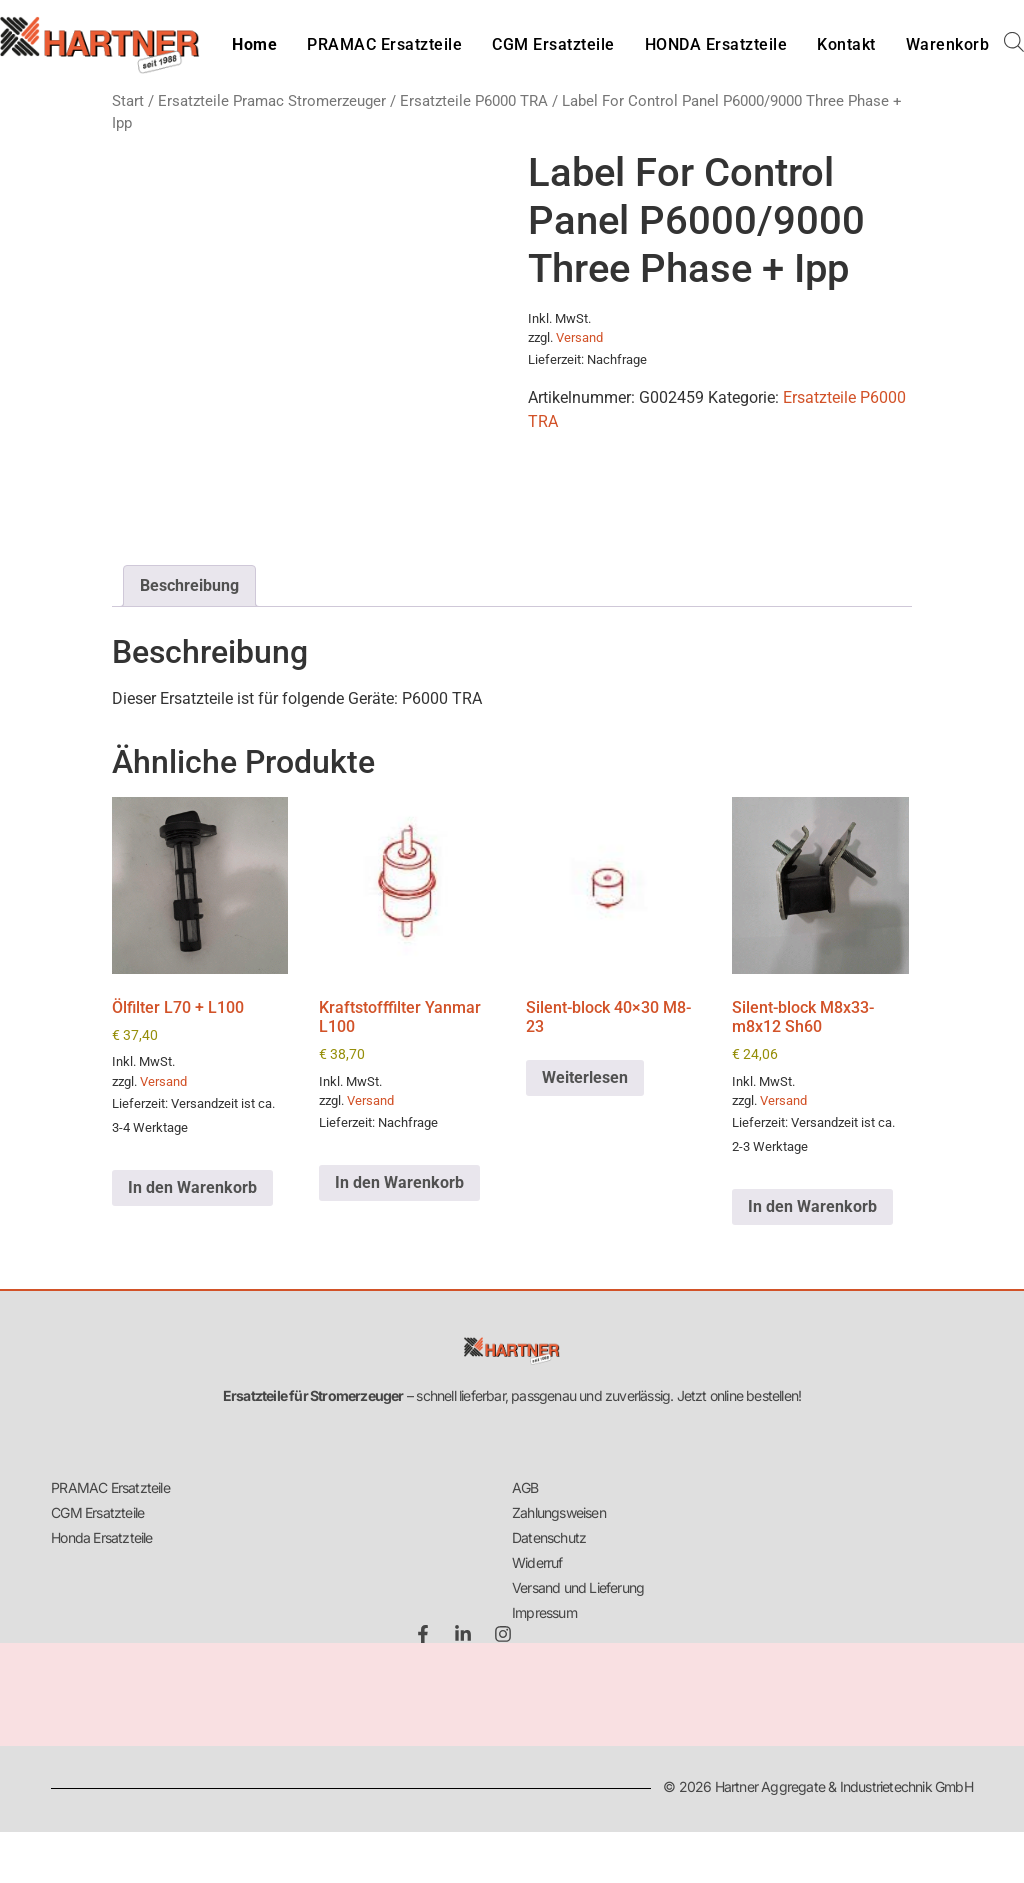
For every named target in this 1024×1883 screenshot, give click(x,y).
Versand (579, 337)
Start (128, 101)
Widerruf (537, 1562)
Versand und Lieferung (578, 1587)
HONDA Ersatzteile (716, 44)
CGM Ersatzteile (553, 44)
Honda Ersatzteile (101, 1537)
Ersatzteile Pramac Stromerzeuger (272, 101)
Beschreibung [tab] (189, 585)
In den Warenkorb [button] (192, 1187)
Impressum (544, 1612)
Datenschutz (549, 1537)
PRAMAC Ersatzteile (384, 44)
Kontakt (846, 44)
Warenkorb (948, 44)
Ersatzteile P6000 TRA (474, 101)
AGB (525, 1487)
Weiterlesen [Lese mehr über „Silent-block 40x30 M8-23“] (585, 1077)
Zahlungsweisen (559, 1512)
